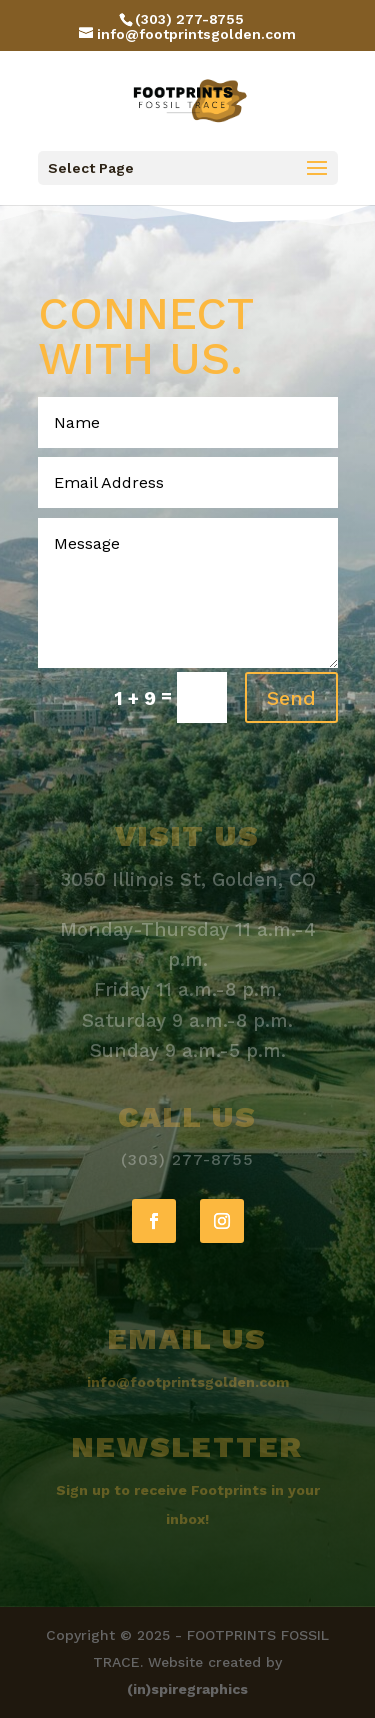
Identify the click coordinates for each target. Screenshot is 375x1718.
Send (291, 698)
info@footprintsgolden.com (188, 1382)
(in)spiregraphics (187, 1689)
